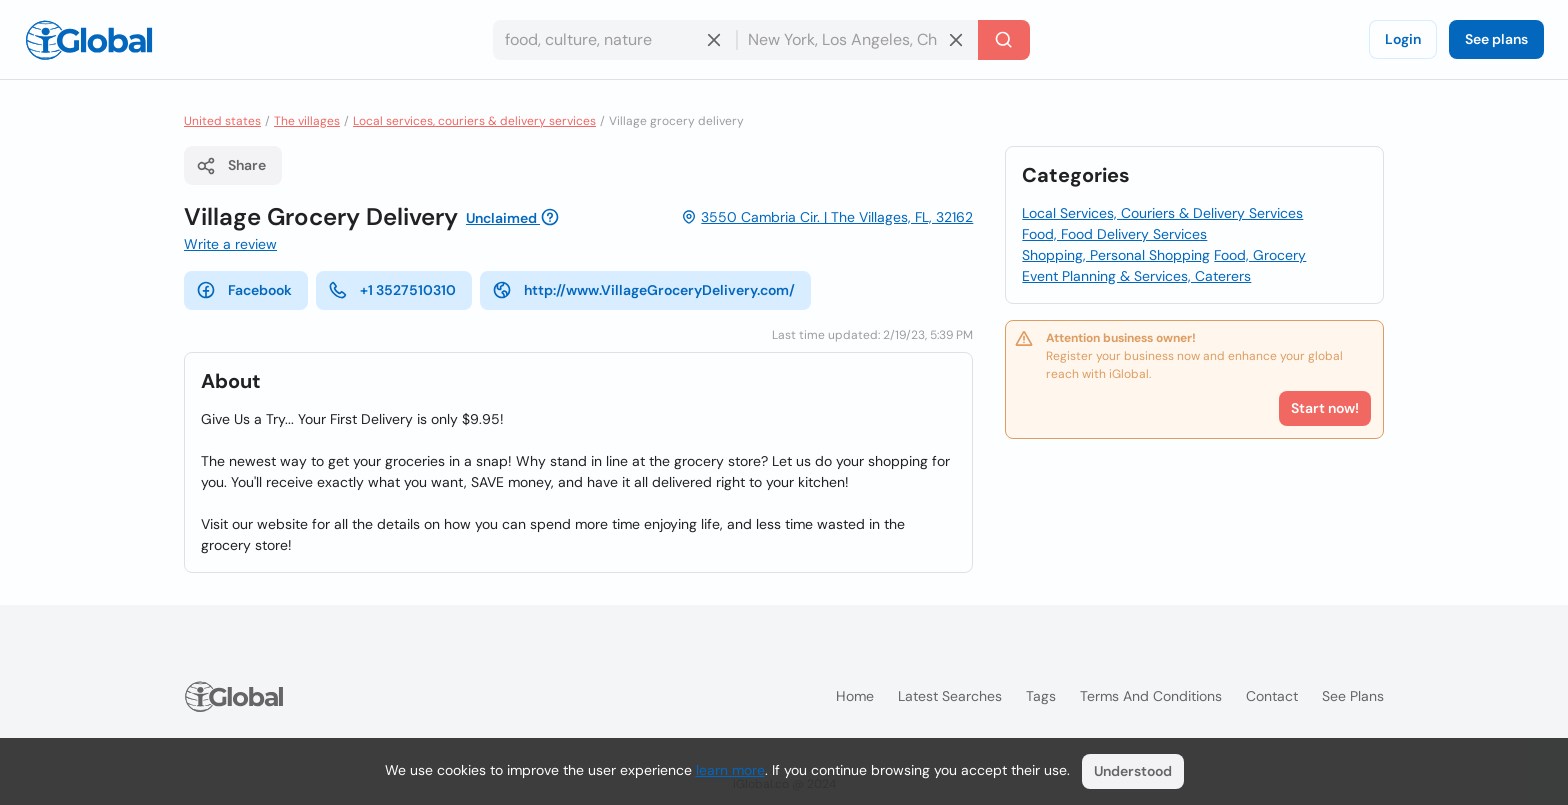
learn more (730, 770)
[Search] (1004, 40)
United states (222, 121)
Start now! (1325, 408)
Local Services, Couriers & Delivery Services (1162, 213)
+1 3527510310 (392, 290)
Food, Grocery (1260, 255)
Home (855, 696)
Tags (1041, 696)
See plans (1496, 39)
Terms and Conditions (1151, 696)
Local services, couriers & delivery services (474, 121)
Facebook (244, 290)
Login (1403, 39)
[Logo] (89, 40)
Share (231, 166)
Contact (1272, 696)
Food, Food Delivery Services (1114, 234)
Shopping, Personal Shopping (1116, 255)
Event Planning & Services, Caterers (1136, 276)
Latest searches (950, 696)
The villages (307, 121)
